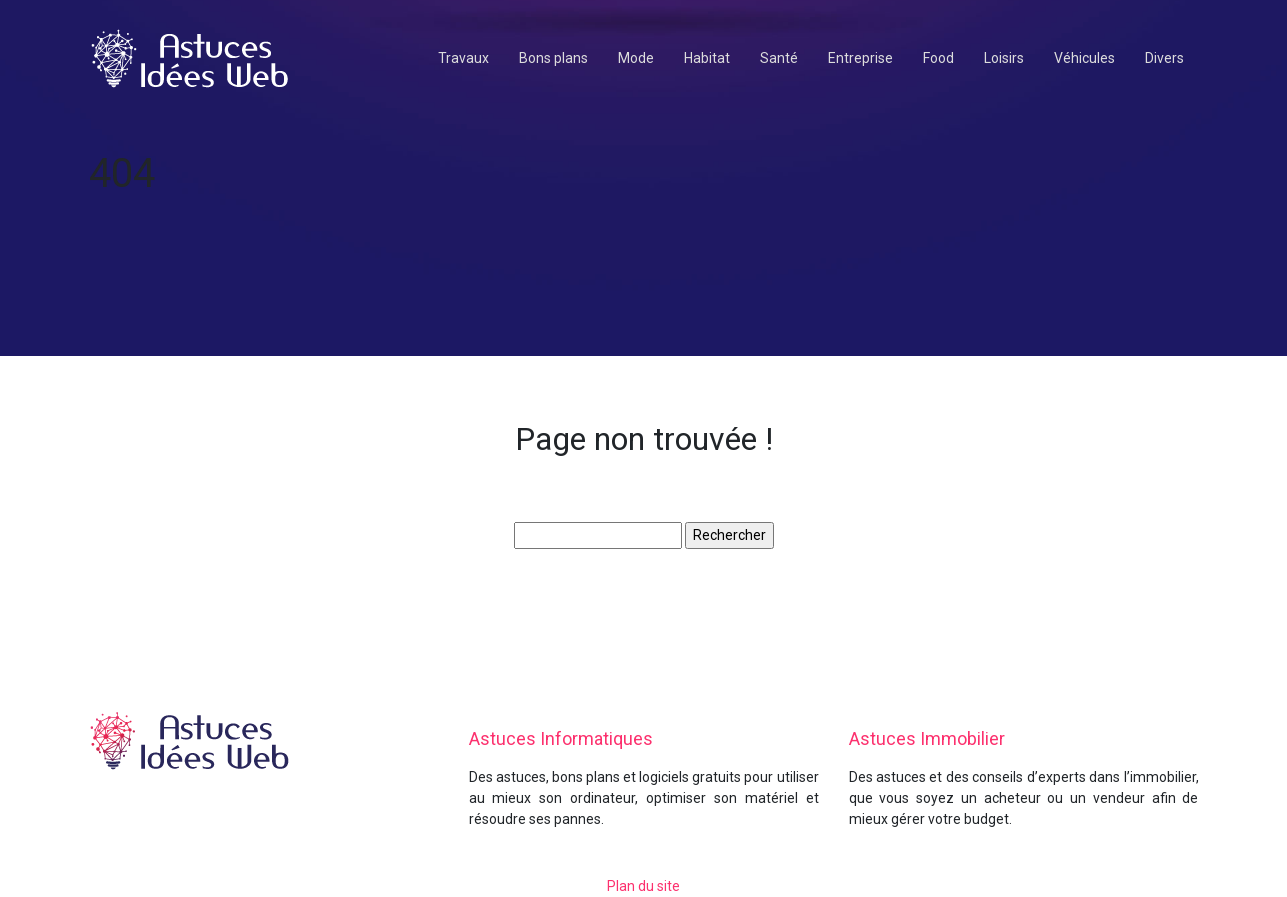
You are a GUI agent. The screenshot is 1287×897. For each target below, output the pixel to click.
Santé (779, 58)
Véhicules (1084, 58)
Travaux (463, 58)
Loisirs (1004, 58)
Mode (636, 58)
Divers (1164, 58)
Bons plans (553, 58)
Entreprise (860, 58)
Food (938, 58)
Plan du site (643, 886)
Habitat (707, 58)
